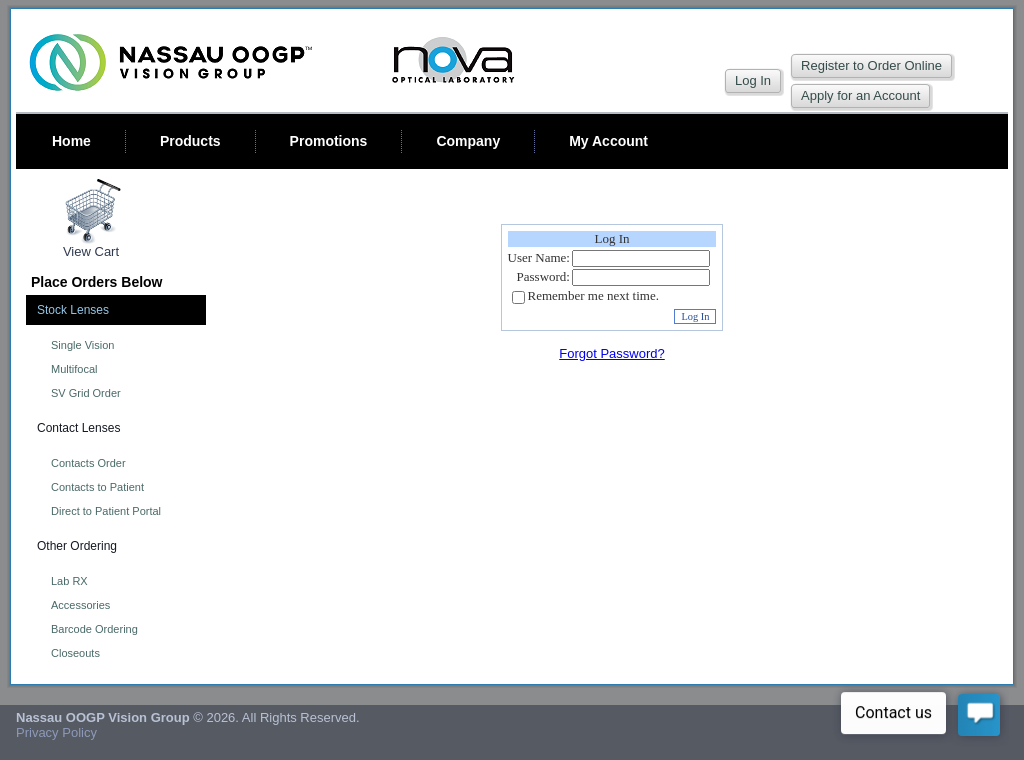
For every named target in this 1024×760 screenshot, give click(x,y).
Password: (543, 276)
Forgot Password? (612, 353)
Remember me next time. (593, 296)
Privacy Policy (56, 732)
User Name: (539, 257)
